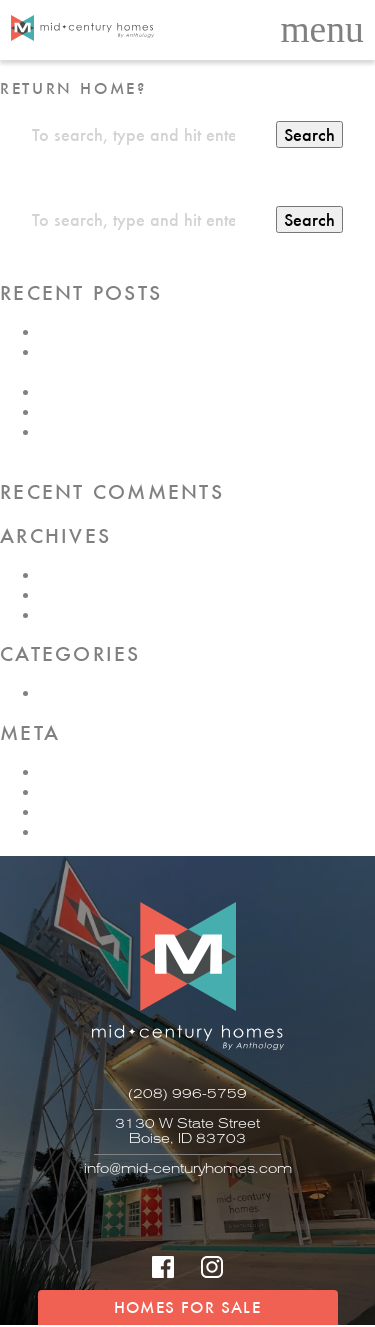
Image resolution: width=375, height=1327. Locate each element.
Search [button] (309, 134)
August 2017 (82, 574)
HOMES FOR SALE (187, 1307)
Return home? (73, 88)
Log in (61, 771)
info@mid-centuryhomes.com (188, 1168)
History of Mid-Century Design (143, 411)
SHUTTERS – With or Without (140, 331)
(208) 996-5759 (187, 1093)
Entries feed (79, 791)
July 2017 (72, 594)
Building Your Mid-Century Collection (166, 391)
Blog (55, 692)
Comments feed (92, 811)
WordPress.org (91, 831)
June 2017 (74, 614)
